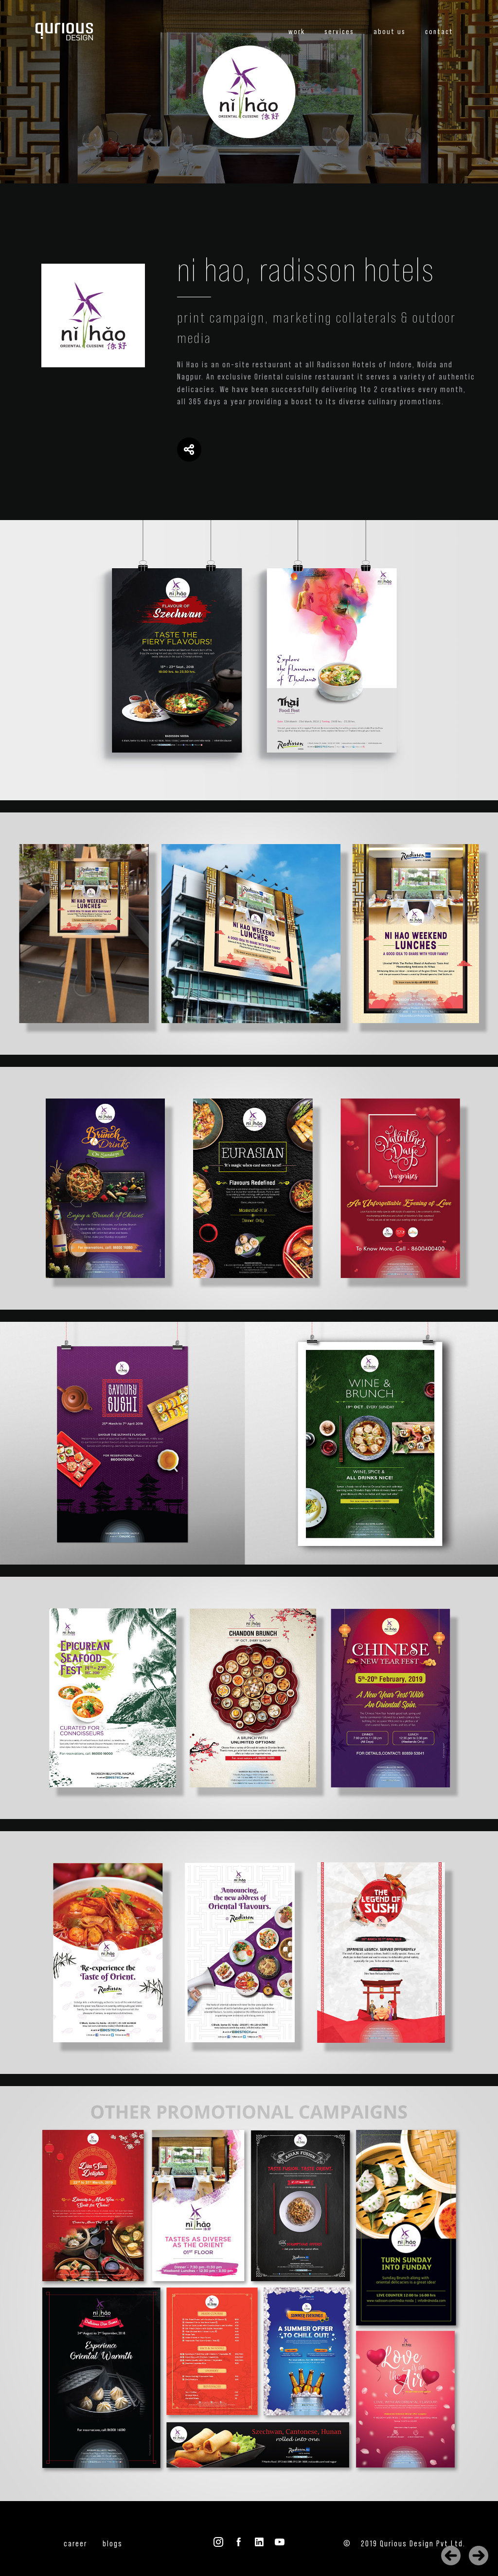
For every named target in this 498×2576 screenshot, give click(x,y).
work (296, 32)
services (339, 32)
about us (390, 32)
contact (439, 32)
